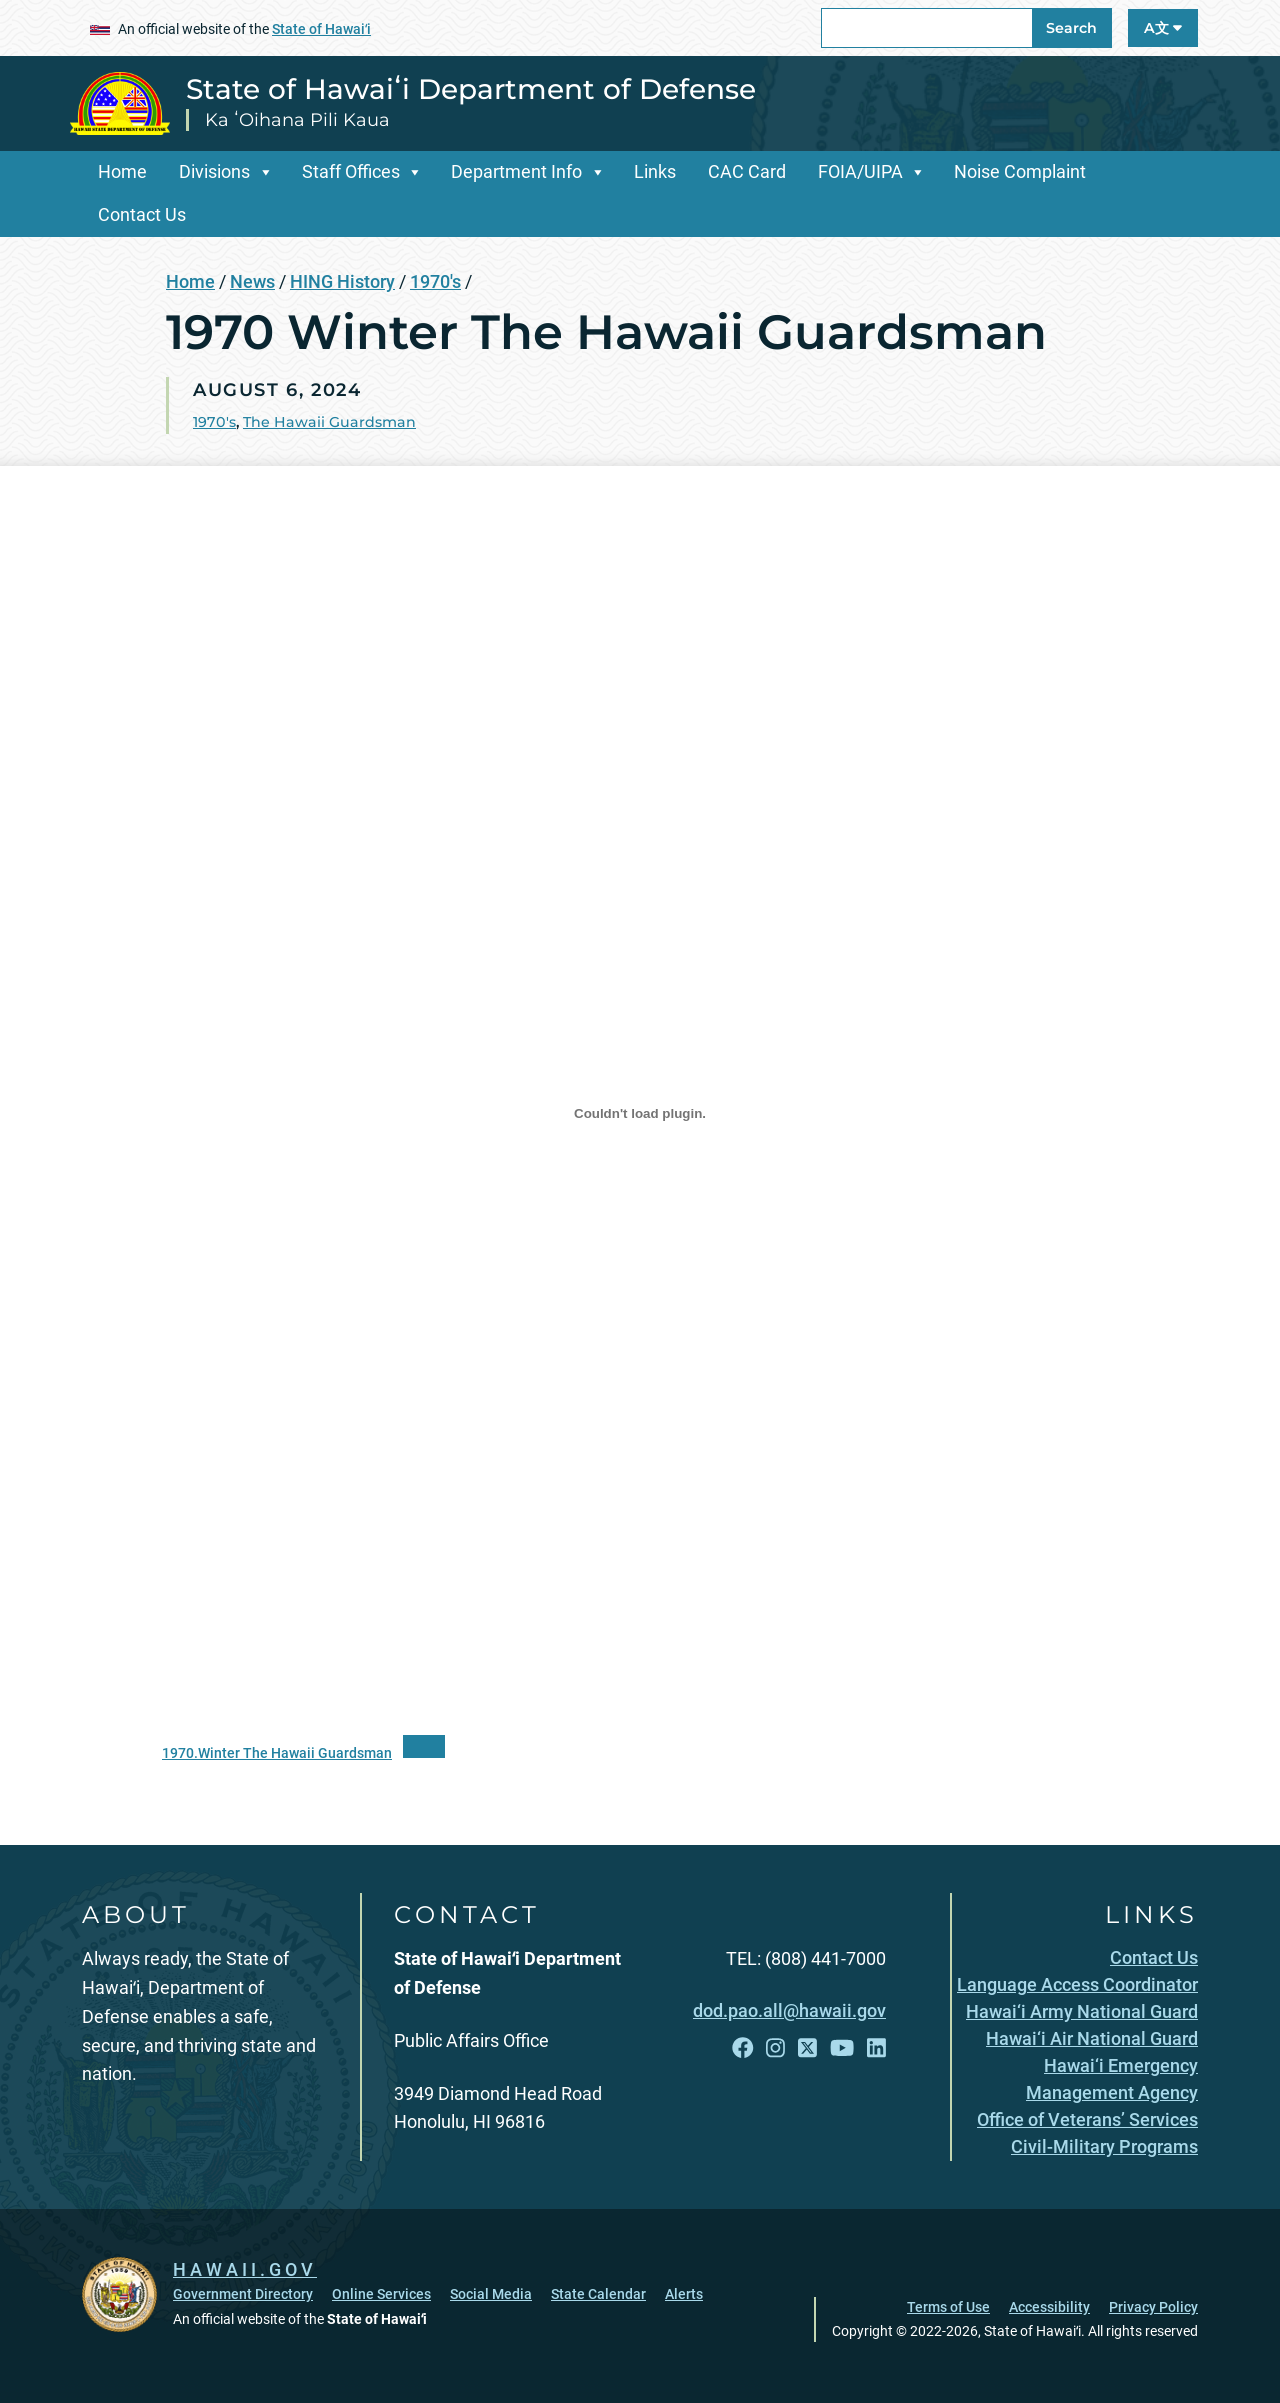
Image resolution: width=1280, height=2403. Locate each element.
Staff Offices (351, 171)
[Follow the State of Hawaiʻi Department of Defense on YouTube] (842, 2048)
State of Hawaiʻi (321, 29)
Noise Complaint (1020, 171)
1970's (435, 281)
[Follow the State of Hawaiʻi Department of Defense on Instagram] (775, 2048)
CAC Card (747, 171)
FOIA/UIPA (860, 171)
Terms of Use (948, 2307)
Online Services (381, 2294)
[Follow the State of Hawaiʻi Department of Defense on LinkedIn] (876, 2048)
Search (1071, 28)
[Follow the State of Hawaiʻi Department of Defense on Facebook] (743, 2048)
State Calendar (598, 2294)
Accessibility (1049, 2307)
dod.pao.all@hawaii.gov (789, 2010)
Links (655, 171)
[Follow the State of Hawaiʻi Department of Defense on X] (807, 2048)
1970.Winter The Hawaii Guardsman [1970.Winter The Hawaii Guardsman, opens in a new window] (277, 1753)
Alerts (684, 2294)
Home (122, 171)
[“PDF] (424, 1746)
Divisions (214, 171)
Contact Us (142, 214)
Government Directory (243, 2294)
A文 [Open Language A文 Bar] (1163, 28)
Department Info (516, 171)
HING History (342, 281)
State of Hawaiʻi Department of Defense (471, 89)
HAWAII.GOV (245, 2269)
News (252, 281)
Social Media (491, 2294)
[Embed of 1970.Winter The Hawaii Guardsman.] (640, 1114)
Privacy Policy (1153, 2307)
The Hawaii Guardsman (329, 422)
